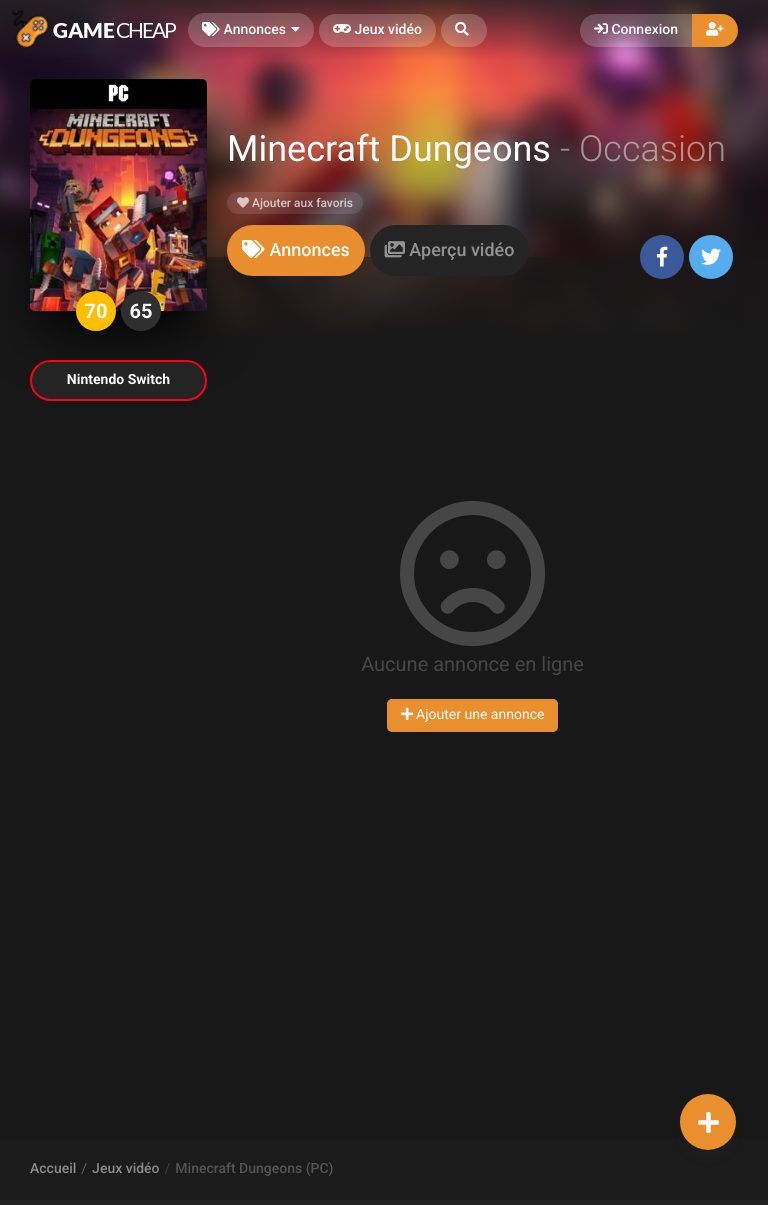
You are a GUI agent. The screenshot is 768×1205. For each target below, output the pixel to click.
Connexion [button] (636, 30)
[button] (464, 30)
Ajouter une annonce (473, 715)
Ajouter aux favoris (295, 203)
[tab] (296, 250)
